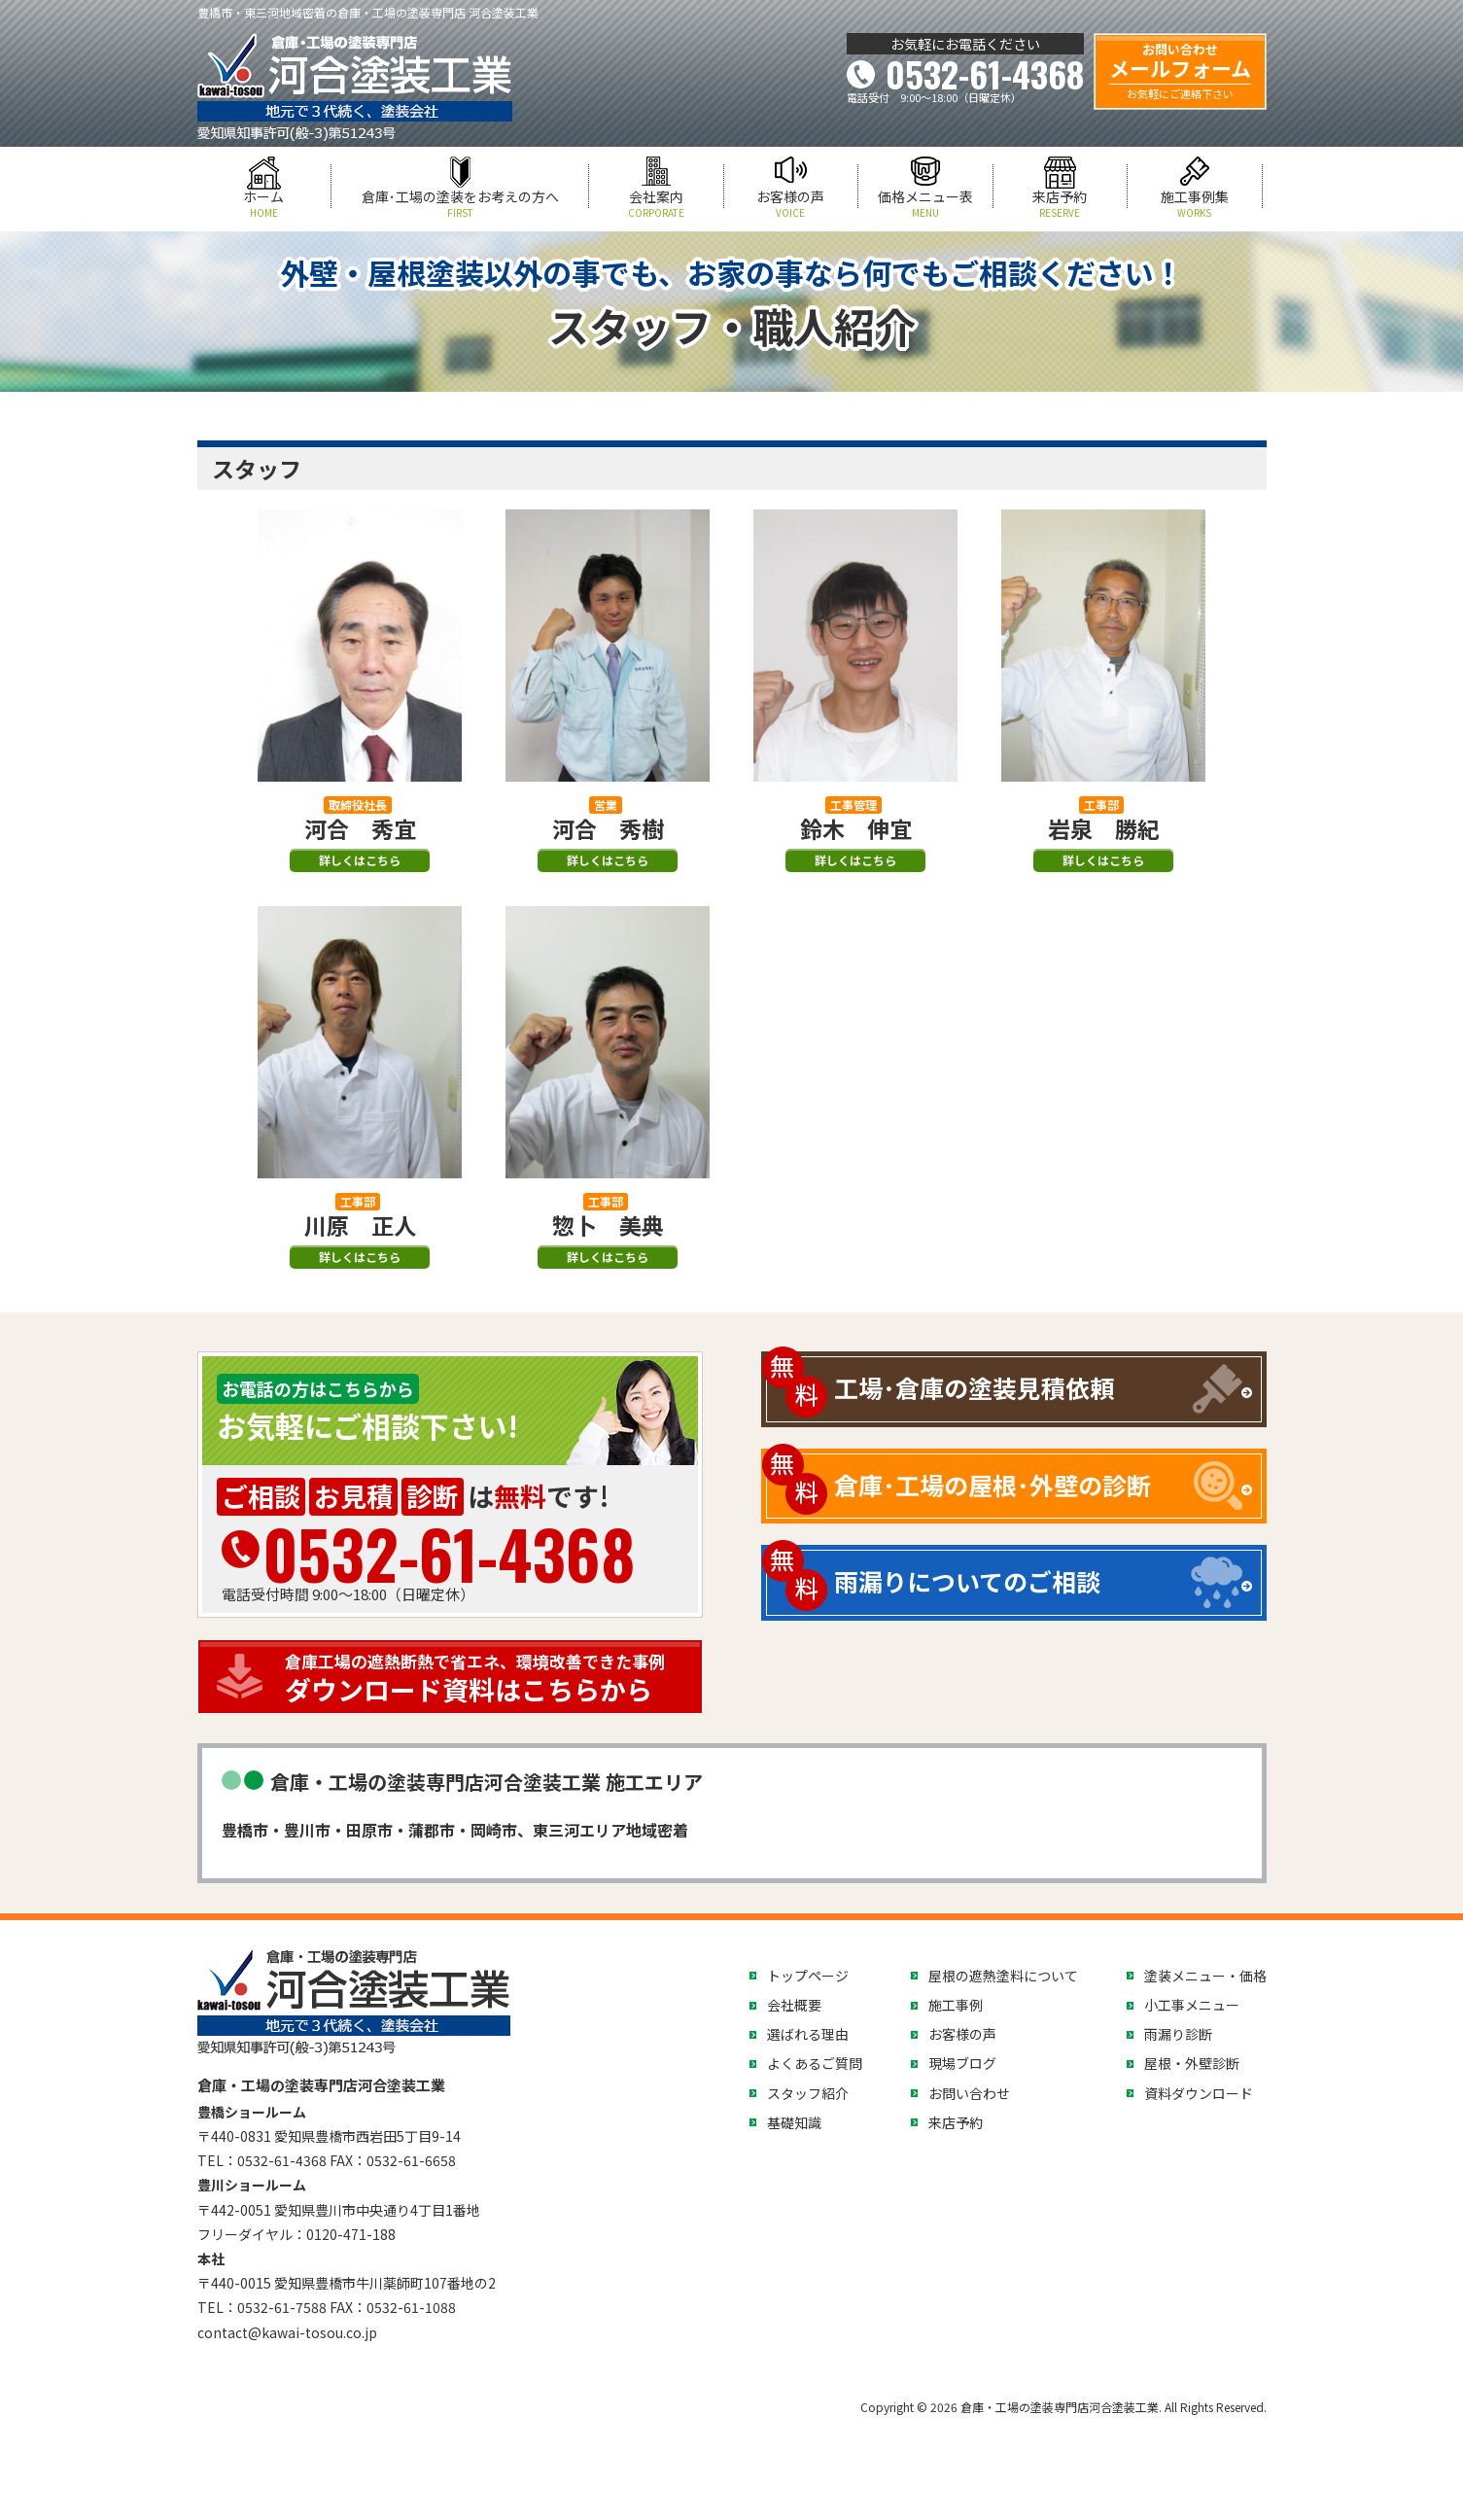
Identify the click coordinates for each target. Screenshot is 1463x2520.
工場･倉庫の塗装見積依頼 (974, 1387)
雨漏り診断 (1178, 2034)
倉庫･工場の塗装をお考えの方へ (459, 204)
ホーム (264, 204)
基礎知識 (794, 2122)
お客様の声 (791, 204)
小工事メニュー (1191, 2004)
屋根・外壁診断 (1191, 2063)
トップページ (808, 1975)
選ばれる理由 (808, 2034)
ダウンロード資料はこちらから (489, 1678)
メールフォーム (1180, 71)
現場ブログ (962, 2063)
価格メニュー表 (925, 204)
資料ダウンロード (1198, 2093)
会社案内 (656, 204)
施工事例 (955, 2004)
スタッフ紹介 (808, 2093)
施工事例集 (1194, 204)
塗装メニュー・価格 (1205, 1975)
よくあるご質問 (814, 2063)
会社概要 (794, 2004)
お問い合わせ (969, 2093)
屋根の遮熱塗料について (1003, 1975)
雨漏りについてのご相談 (967, 1580)
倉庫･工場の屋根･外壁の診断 (992, 1484)
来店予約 (1060, 204)
